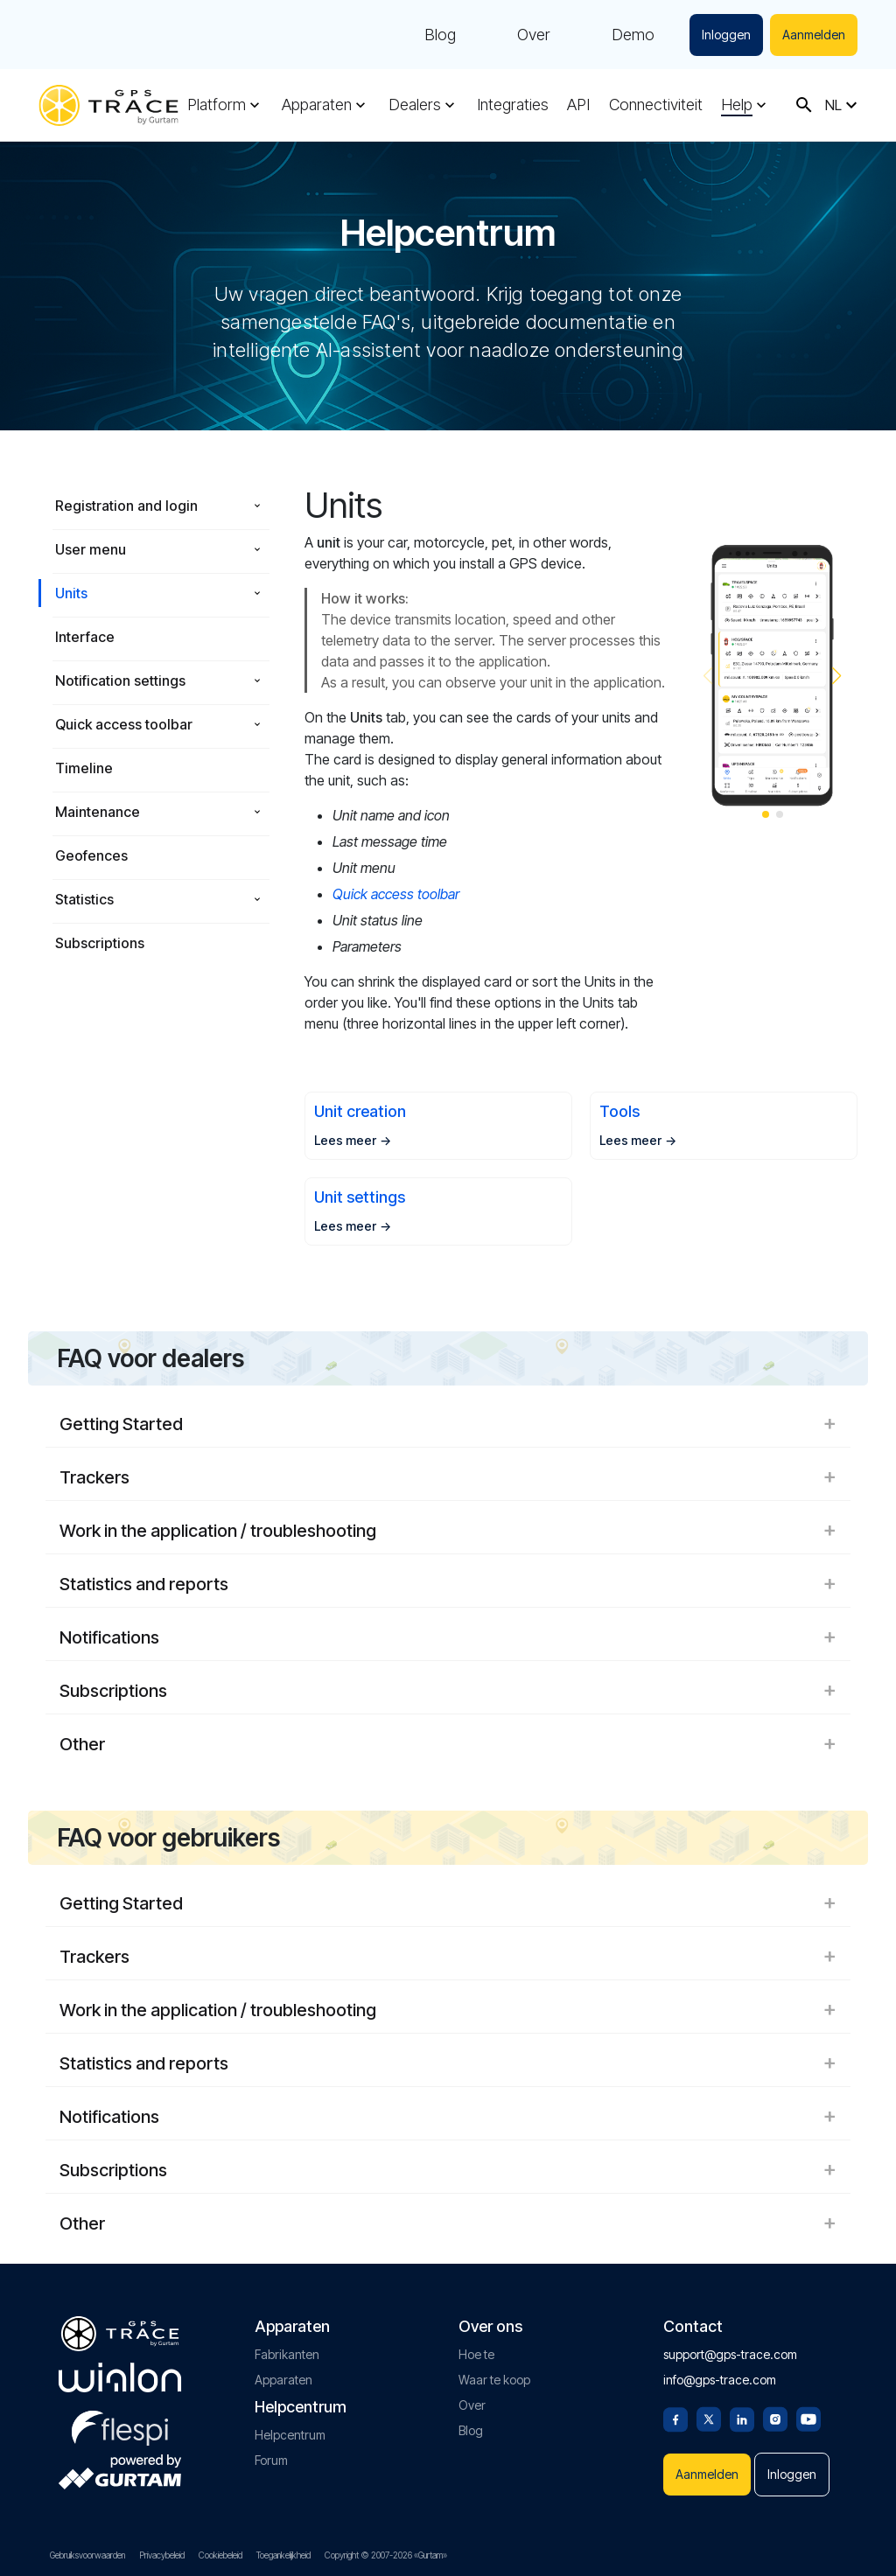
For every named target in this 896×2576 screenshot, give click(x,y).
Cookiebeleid (220, 2555)
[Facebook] (675, 2417)
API (578, 105)
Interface (85, 637)
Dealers (414, 105)
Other (448, 1744)
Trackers (448, 1477)
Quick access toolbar (123, 724)
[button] (837, 676)
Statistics (84, 899)
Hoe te (476, 2354)
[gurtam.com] (120, 2377)
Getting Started (448, 1424)
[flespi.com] (120, 2425)
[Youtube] (808, 2417)
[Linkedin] (742, 2417)
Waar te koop (494, 2379)
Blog (440, 35)
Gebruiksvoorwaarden (87, 2555)
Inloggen (726, 34)
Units (71, 593)
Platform (216, 105)
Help (736, 105)
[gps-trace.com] (108, 105)
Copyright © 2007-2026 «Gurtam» (386, 2555)
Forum (271, 2460)
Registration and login (126, 505)
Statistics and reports (448, 1584)
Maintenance (97, 811)
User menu (90, 549)
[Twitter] (708, 2417)
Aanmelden (813, 34)
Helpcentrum (290, 2434)
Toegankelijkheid (283, 2555)
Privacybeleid (162, 2555)
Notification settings (120, 680)
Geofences (91, 855)
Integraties (513, 105)
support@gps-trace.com (730, 2354)
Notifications (448, 1637)
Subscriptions (99, 943)
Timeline (84, 768)
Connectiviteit (656, 105)
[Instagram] (775, 2417)
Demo (633, 35)
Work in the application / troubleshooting (448, 1530)
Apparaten (317, 105)
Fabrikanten (287, 2354)
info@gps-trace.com (719, 2379)
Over (533, 35)
